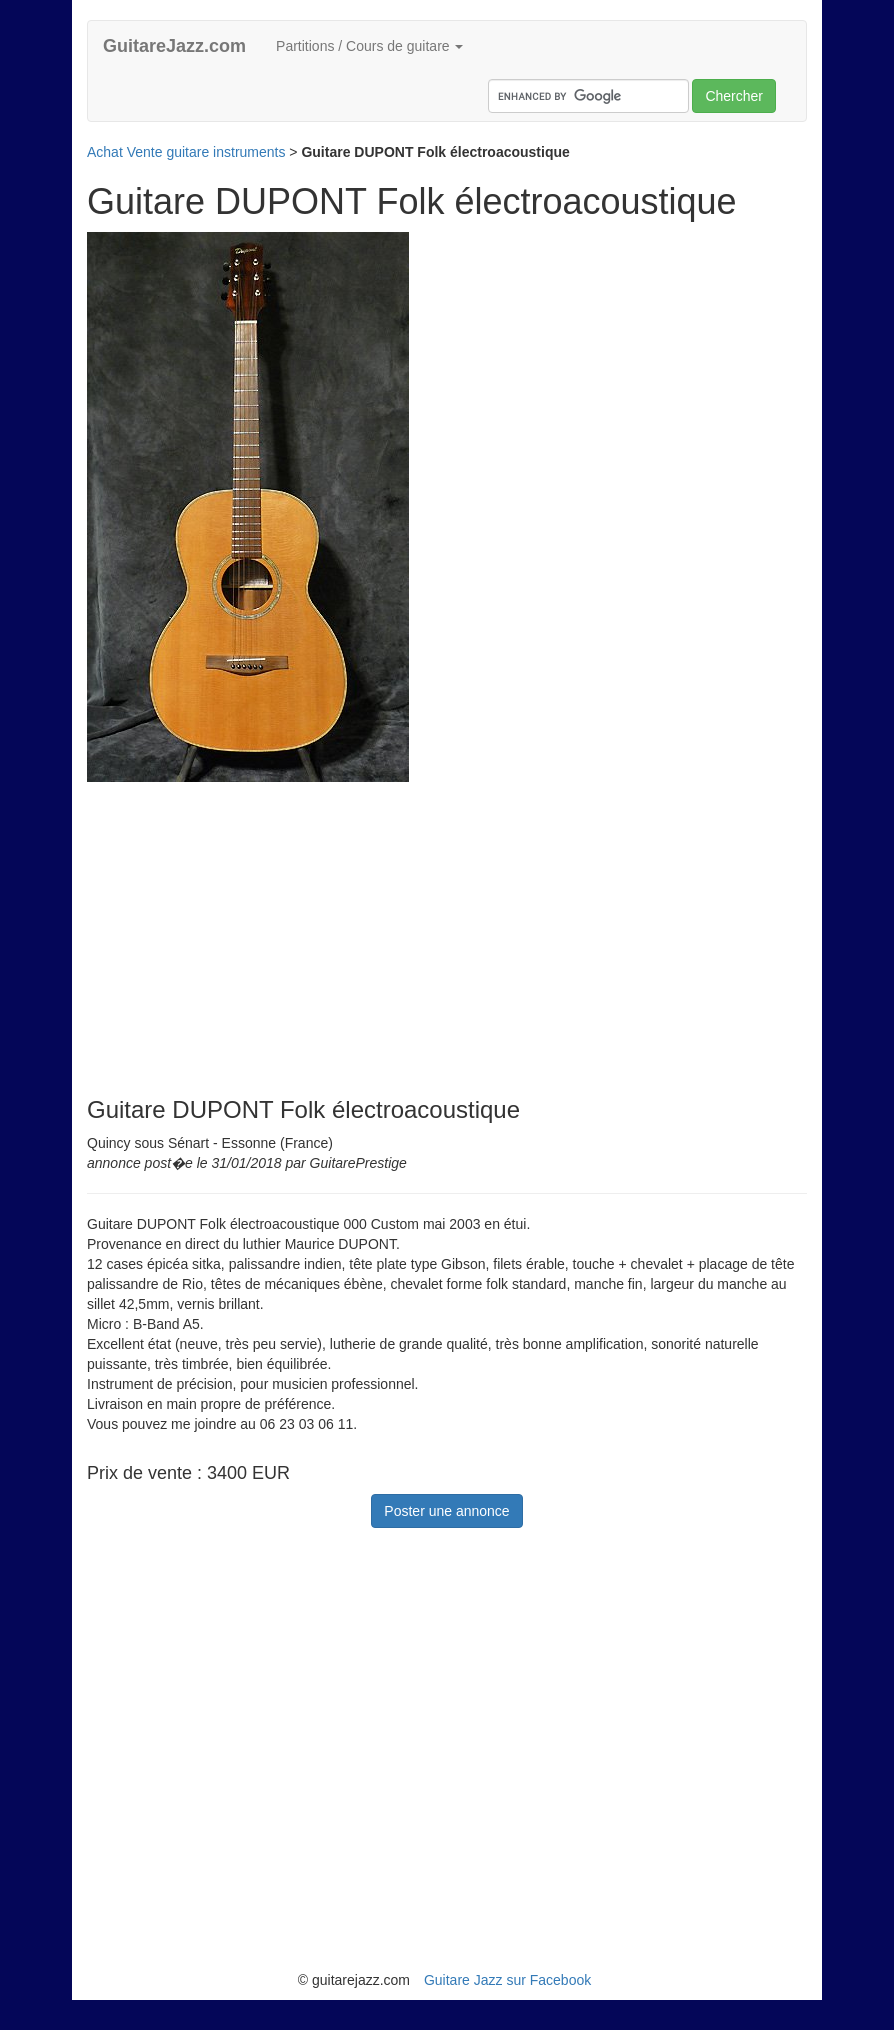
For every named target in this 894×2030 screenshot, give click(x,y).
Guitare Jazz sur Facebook (507, 1980)
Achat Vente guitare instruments (186, 152)
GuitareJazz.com (174, 46)
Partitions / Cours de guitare (369, 46)
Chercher (734, 96)
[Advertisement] (255, 922)
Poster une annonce (446, 1511)
